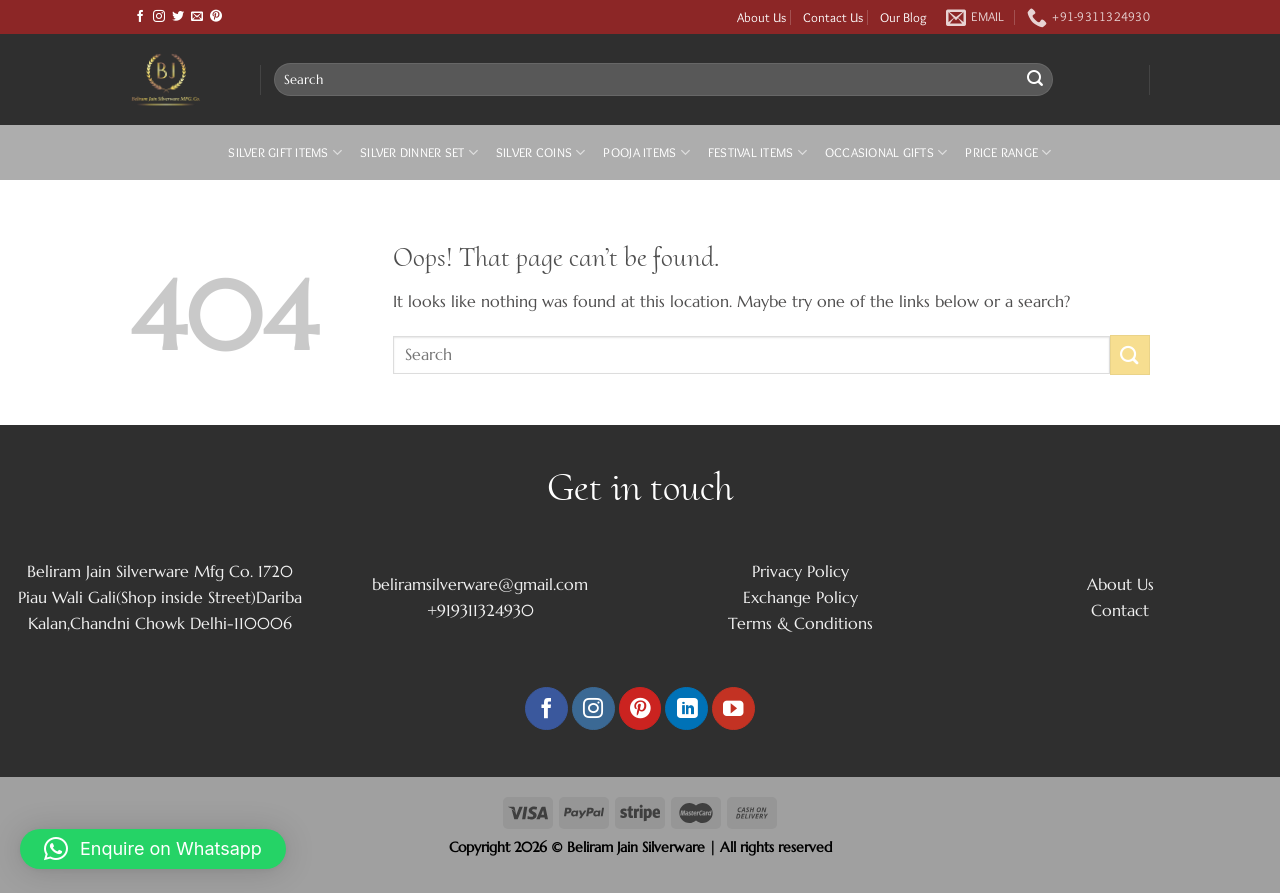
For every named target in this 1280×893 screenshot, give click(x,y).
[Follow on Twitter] (178, 17)
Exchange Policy (800, 597)
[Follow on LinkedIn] (686, 708)
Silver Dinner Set (419, 152)
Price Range (1008, 152)
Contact (1120, 610)
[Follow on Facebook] (140, 17)
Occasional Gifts (886, 152)
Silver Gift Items (285, 152)
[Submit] (1035, 80)
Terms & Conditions (800, 623)
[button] (153, 849)
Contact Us (833, 17)
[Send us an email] (197, 17)
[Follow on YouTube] (733, 708)
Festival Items (757, 152)
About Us (761, 17)
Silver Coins (541, 152)
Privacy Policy (800, 571)
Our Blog (903, 17)
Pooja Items (646, 152)
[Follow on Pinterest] (216, 17)
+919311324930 (480, 610)
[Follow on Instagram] (159, 17)
